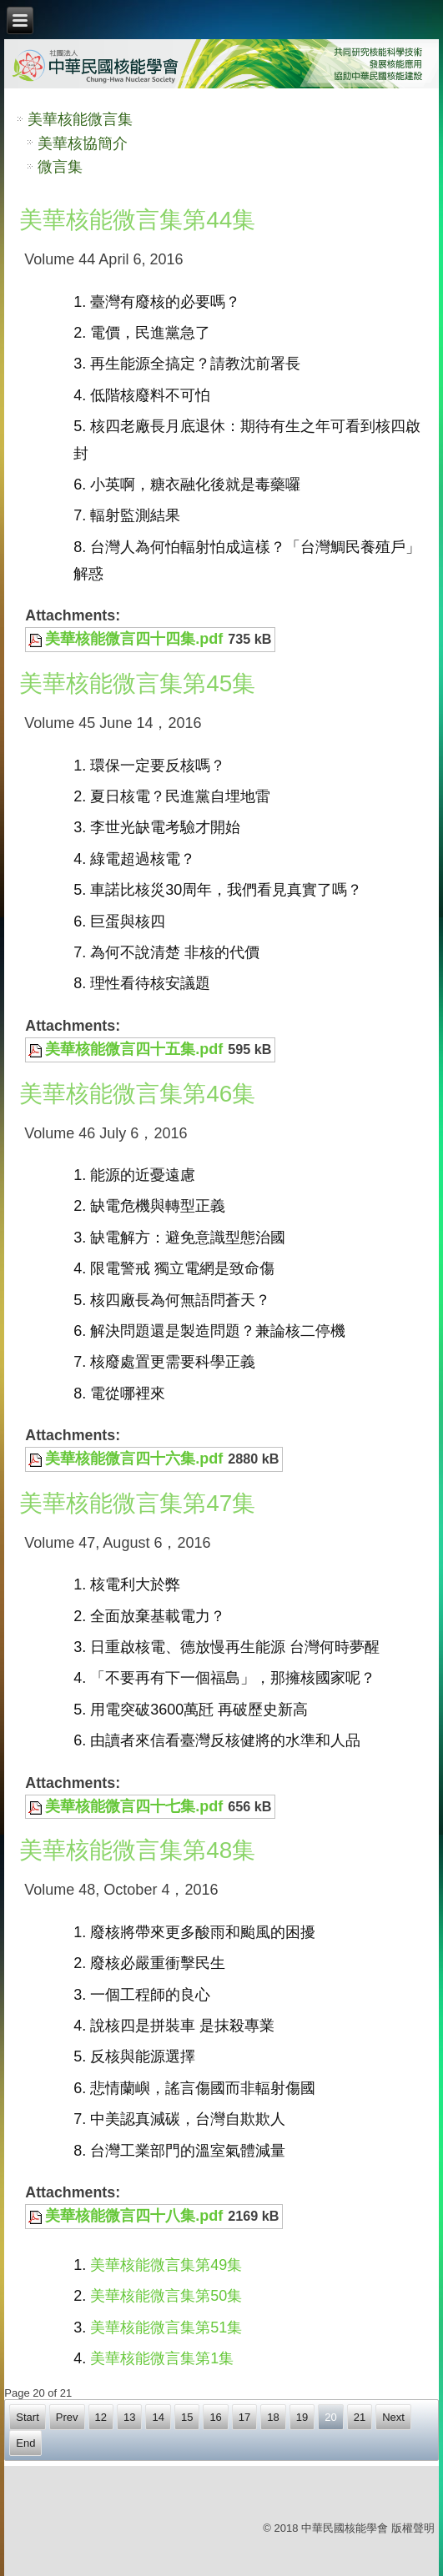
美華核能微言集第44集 (137, 220)
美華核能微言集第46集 (137, 1094)
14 (158, 2417)
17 (244, 2417)
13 (129, 2417)
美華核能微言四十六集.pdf (134, 1458)
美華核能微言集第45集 (137, 683)
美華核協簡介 (83, 143)
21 (359, 2417)
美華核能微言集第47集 (137, 1503)
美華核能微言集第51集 (166, 2327)
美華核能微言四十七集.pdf (134, 1806)
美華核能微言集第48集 (137, 1850)
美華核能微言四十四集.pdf (134, 638)
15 (187, 2417)
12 (101, 2417)
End (25, 2443)
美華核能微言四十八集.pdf (134, 2215)
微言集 (60, 166)
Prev (67, 2417)
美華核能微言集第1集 (162, 2358)
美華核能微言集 (80, 119)
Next (393, 2417)
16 (215, 2417)
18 (273, 2417)
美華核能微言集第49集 (166, 2265)
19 (302, 2417)
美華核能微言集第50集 (166, 2295)
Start (27, 2417)
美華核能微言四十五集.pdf (134, 1049)
